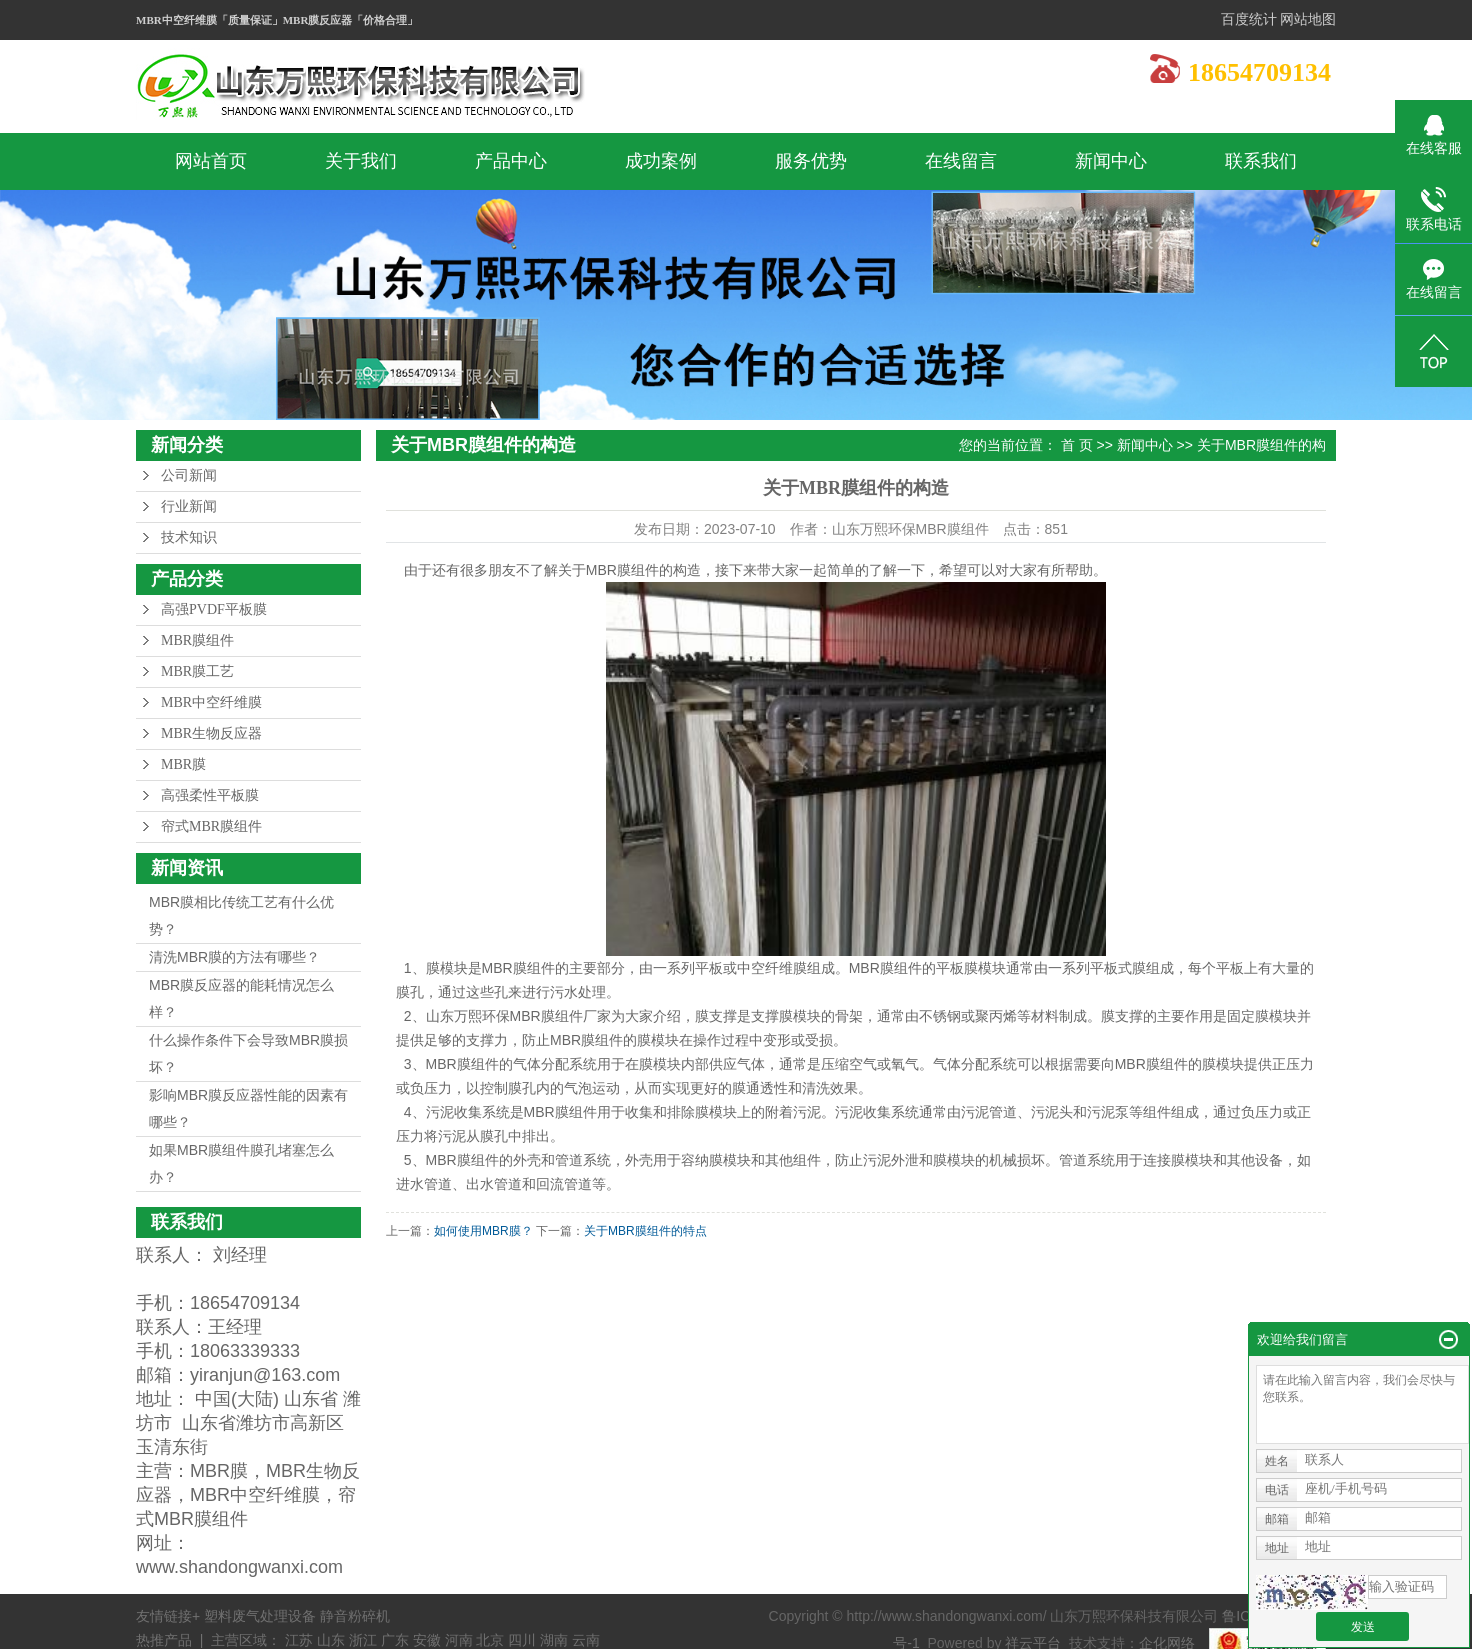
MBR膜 (183, 764)
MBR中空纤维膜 (211, 702)
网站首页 (211, 161)
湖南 (554, 1640)
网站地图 (1308, 19)
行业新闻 (189, 506)
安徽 (427, 1640)
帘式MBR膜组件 (211, 826)
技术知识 (189, 537)
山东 (331, 1640)
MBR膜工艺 (197, 671)
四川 (522, 1640)
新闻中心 (1111, 161)
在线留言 (961, 161)
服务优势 (811, 161)
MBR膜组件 (197, 640)
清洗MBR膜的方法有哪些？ (234, 957)
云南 (586, 1640)
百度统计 (1249, 19)
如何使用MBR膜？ (483, 1231)
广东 (395, 1640)
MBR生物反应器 (211, 733)
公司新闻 (189, 475)
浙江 (363, 1640)
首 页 (1077, 445)
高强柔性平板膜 (210, 795)
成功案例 (661, 161)
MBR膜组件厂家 (560, 1016)
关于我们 (361, 161)
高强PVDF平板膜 (214, 609)
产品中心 (511, 161)
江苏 (299, 1640)
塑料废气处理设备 (262, 1616)
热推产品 (164, 1640)
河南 (459, 1640)
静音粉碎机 (355, 1616)
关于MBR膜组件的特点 (645, 1231)
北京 (490, 1640)
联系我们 (1261, 161)
